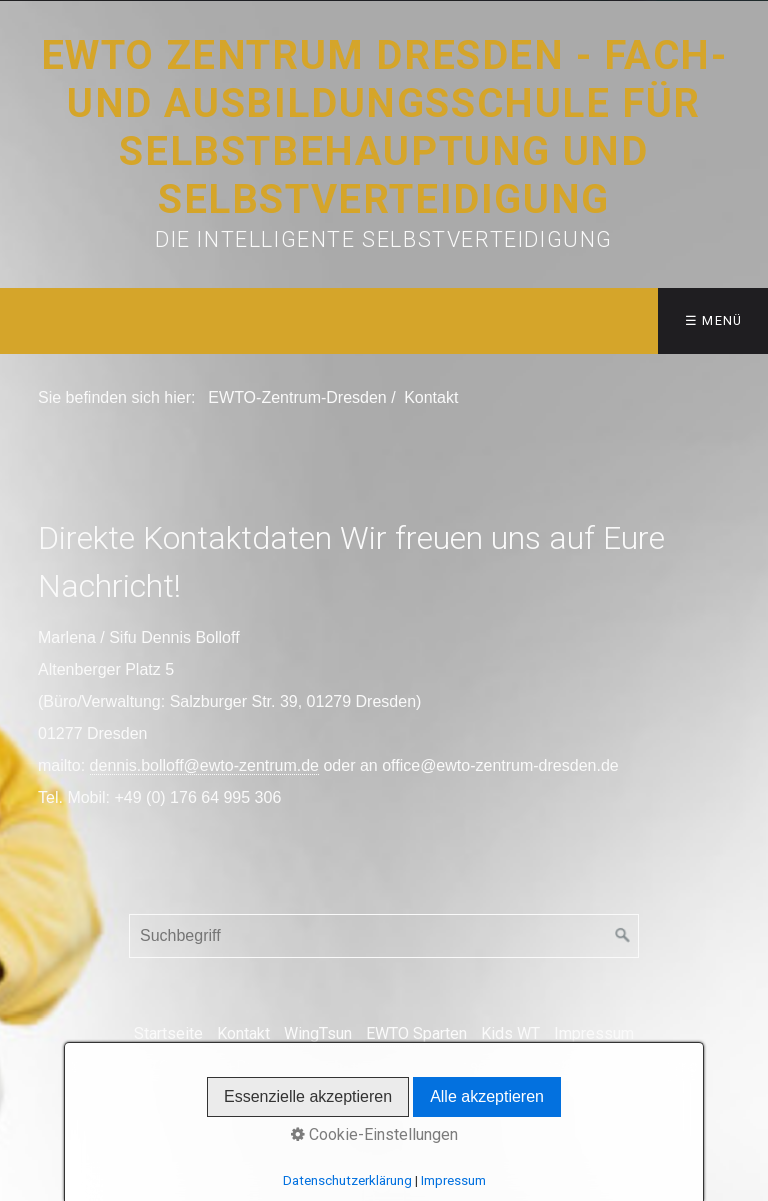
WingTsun (318, 1033)
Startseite (168, 1033)
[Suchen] (623, 936)
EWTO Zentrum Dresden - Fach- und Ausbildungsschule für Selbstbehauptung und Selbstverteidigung (384, 127)
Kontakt (243, 1033)
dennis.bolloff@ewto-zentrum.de (204, 765)
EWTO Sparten (416, 1033)
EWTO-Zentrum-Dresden (297, 397)
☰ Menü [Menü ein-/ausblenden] (714, 320)
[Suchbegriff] (384, 936)
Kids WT (510, 1033)
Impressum (594, 1033)
